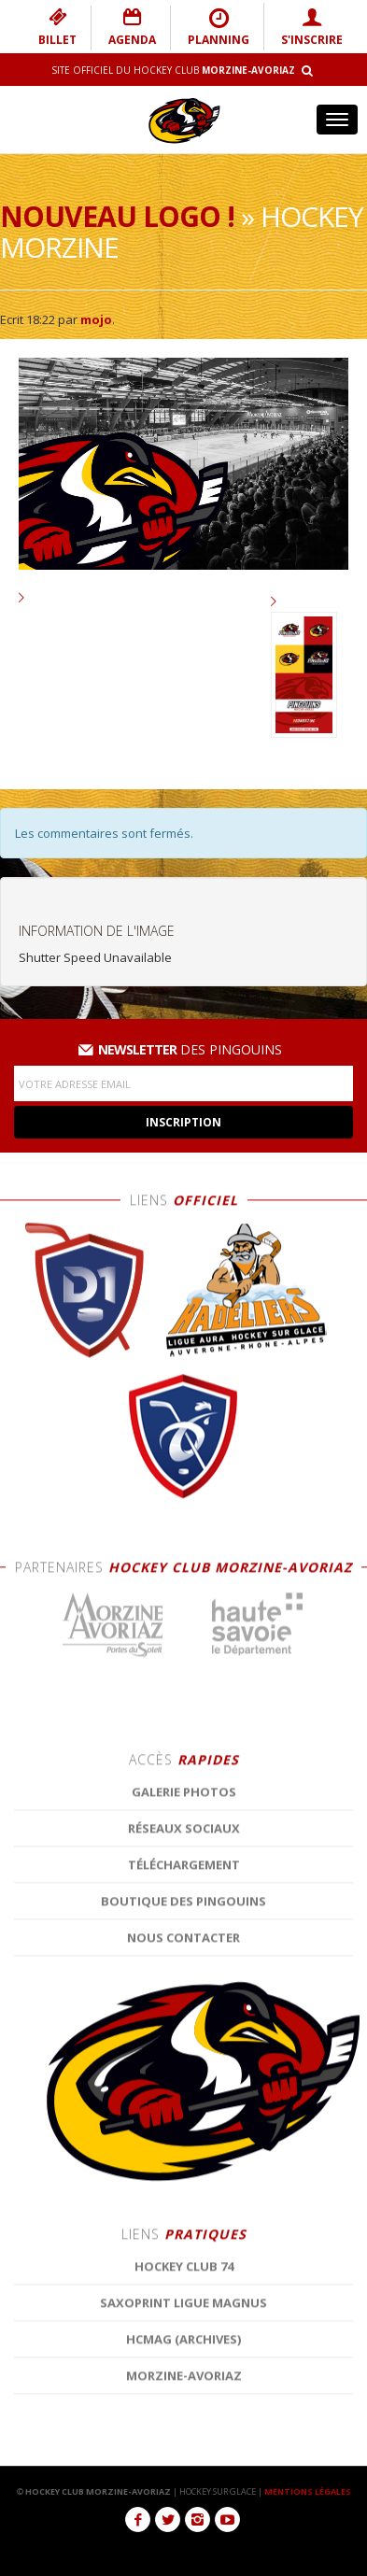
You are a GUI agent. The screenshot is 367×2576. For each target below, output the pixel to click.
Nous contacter (183, 2417)
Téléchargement (184, 2344)
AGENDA (132, 27)
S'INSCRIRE (312, 27)
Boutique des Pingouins (183, 2380)
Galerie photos (184, 2271)
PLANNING (218, 27)
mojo (96, 319)
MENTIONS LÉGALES (307, 2491)
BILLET (57, 27)
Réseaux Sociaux (184, 2308)
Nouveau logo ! (117, 216)
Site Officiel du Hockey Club (173, 70)
